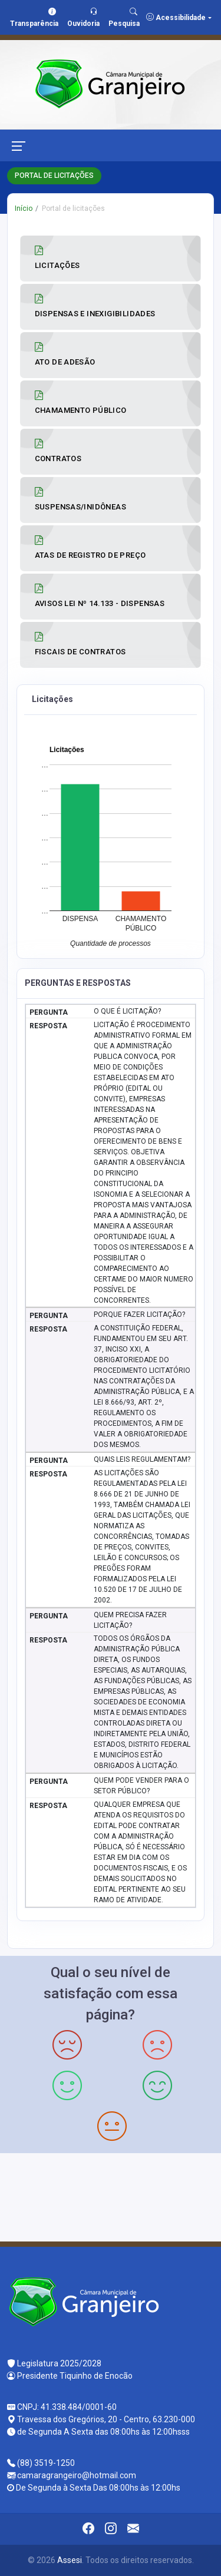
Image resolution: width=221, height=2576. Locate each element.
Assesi (69, 2560)
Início (23, 208)
